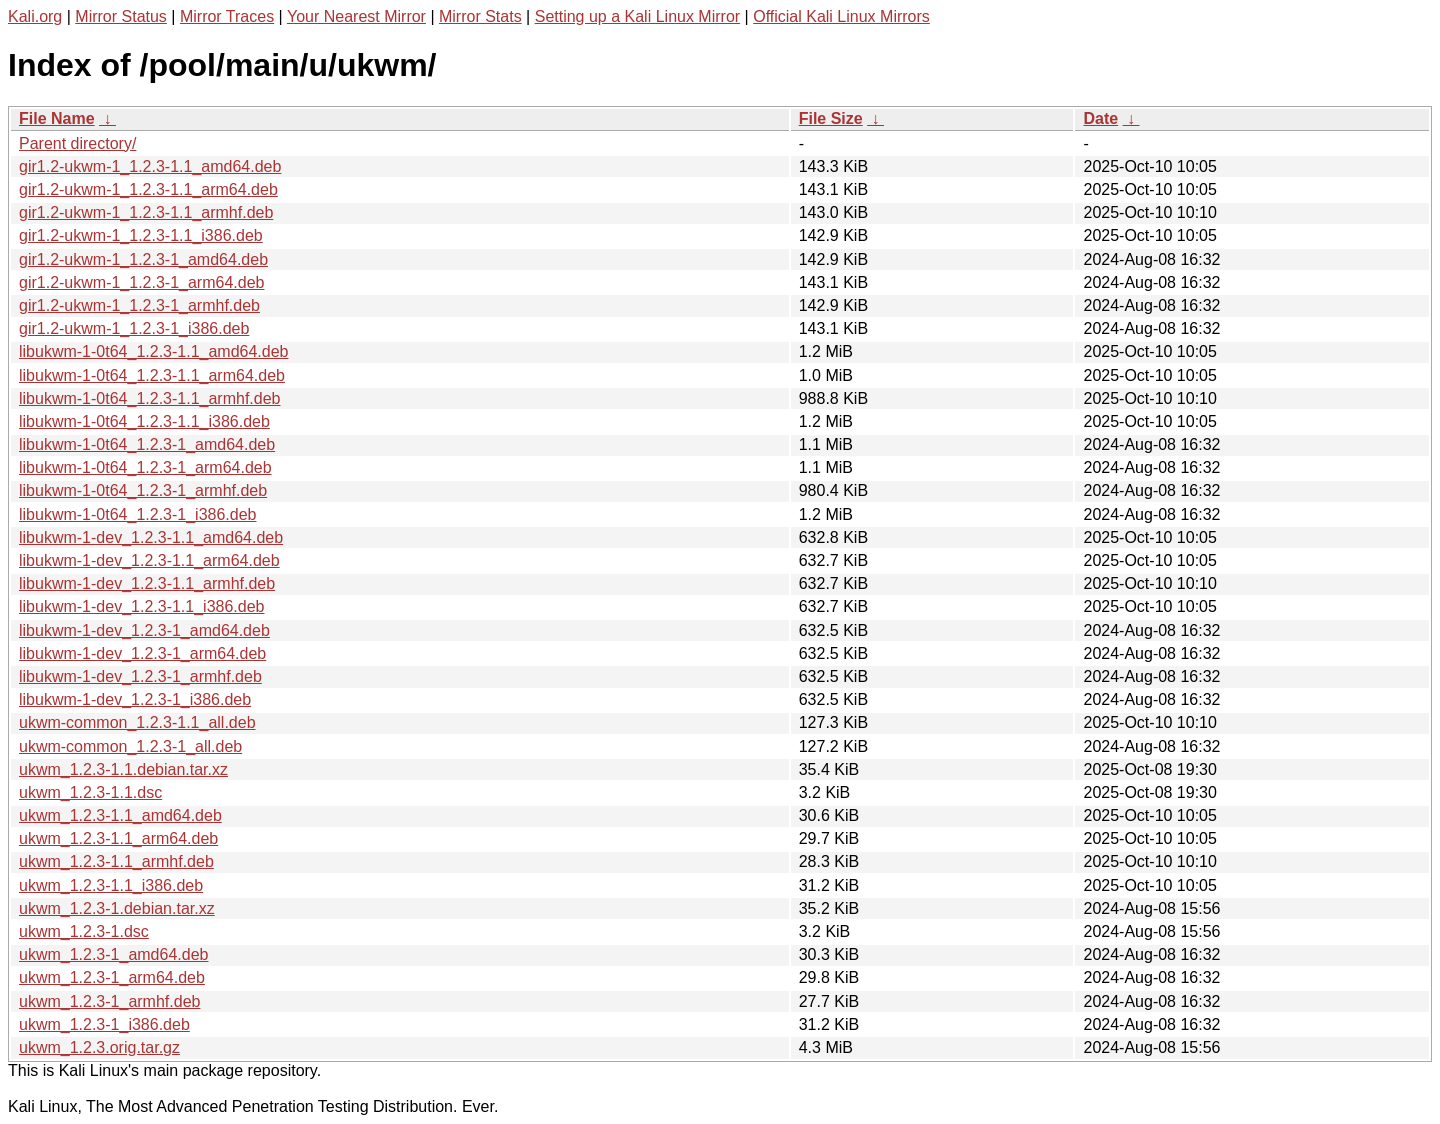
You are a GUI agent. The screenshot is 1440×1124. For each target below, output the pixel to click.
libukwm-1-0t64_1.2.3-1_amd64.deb (147, 444)
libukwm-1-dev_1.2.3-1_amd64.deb (144, 630)
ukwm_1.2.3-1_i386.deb (104, 1024)
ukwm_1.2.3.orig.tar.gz (99, 1047)
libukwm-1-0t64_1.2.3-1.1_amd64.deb (154, 351)
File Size (831, 118)
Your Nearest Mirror (356, 16)
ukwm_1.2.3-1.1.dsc (90, 792)
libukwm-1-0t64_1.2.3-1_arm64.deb (145, 467)
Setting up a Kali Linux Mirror (637, 16)
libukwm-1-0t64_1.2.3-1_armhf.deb (143, 490)
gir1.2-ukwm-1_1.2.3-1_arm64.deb (141, 282)
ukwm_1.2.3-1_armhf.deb (109, 1001)
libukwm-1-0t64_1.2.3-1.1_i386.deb (144, 421)
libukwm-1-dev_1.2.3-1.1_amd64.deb (151, 537)
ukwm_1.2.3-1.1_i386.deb (111, 885)
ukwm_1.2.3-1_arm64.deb (112, 977)
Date (1100, 118)
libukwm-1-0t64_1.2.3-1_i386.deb (137, 514)
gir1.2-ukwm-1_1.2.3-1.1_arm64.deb (148, 189)
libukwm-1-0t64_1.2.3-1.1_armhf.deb (149, 398)
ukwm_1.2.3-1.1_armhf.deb (116, 861)
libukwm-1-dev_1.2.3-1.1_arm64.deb (149, 560)
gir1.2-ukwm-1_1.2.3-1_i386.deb (134, 328)
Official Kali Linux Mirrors (841, 16)
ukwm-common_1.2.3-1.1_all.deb (137, 722)
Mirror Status (121, 16)
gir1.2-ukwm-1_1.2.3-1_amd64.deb (143, 259)
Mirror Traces (227, 16)
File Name (57, 118)
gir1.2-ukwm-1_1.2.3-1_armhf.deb (139, 305)
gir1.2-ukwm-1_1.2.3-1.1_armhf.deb (146, 212)
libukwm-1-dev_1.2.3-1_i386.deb (135, 699)
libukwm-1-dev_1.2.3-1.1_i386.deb (141, 606)
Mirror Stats (480, 16)
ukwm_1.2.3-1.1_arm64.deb (118, 838)
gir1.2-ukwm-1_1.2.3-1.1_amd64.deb (150, 166)
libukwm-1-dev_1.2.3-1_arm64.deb (142, 653)
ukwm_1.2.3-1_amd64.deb (113, 954)
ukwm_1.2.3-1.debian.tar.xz (117, 908)
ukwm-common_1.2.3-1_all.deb (130, 746)
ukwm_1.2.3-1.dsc (84, 931)
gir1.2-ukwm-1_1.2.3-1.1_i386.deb (141, 235)
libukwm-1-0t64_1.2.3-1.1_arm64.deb (152, 375)
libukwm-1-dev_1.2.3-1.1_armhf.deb (147, 583)
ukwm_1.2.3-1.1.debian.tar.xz (123, 769)
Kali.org (35, 16)
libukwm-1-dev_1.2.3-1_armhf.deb (140, 676)
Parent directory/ (77, 143)
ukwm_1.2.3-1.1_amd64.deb (120, 815)
